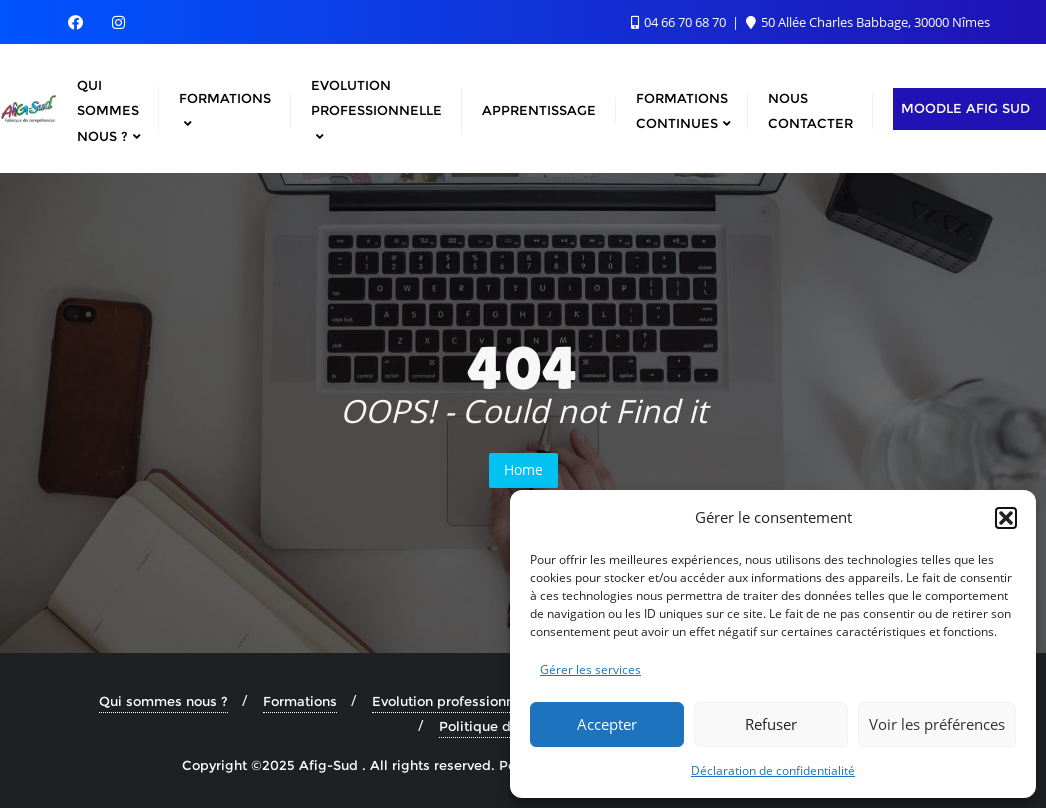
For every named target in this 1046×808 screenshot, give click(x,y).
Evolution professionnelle (455, 701)
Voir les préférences (937, 724)
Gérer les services (590, 669)
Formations (300, 701)
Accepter (607, 724)
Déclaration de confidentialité (773, 770)
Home (523, 469)
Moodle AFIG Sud (965, 108)
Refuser (771, 724)
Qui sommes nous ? (163, 701)
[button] (1006, 518)
